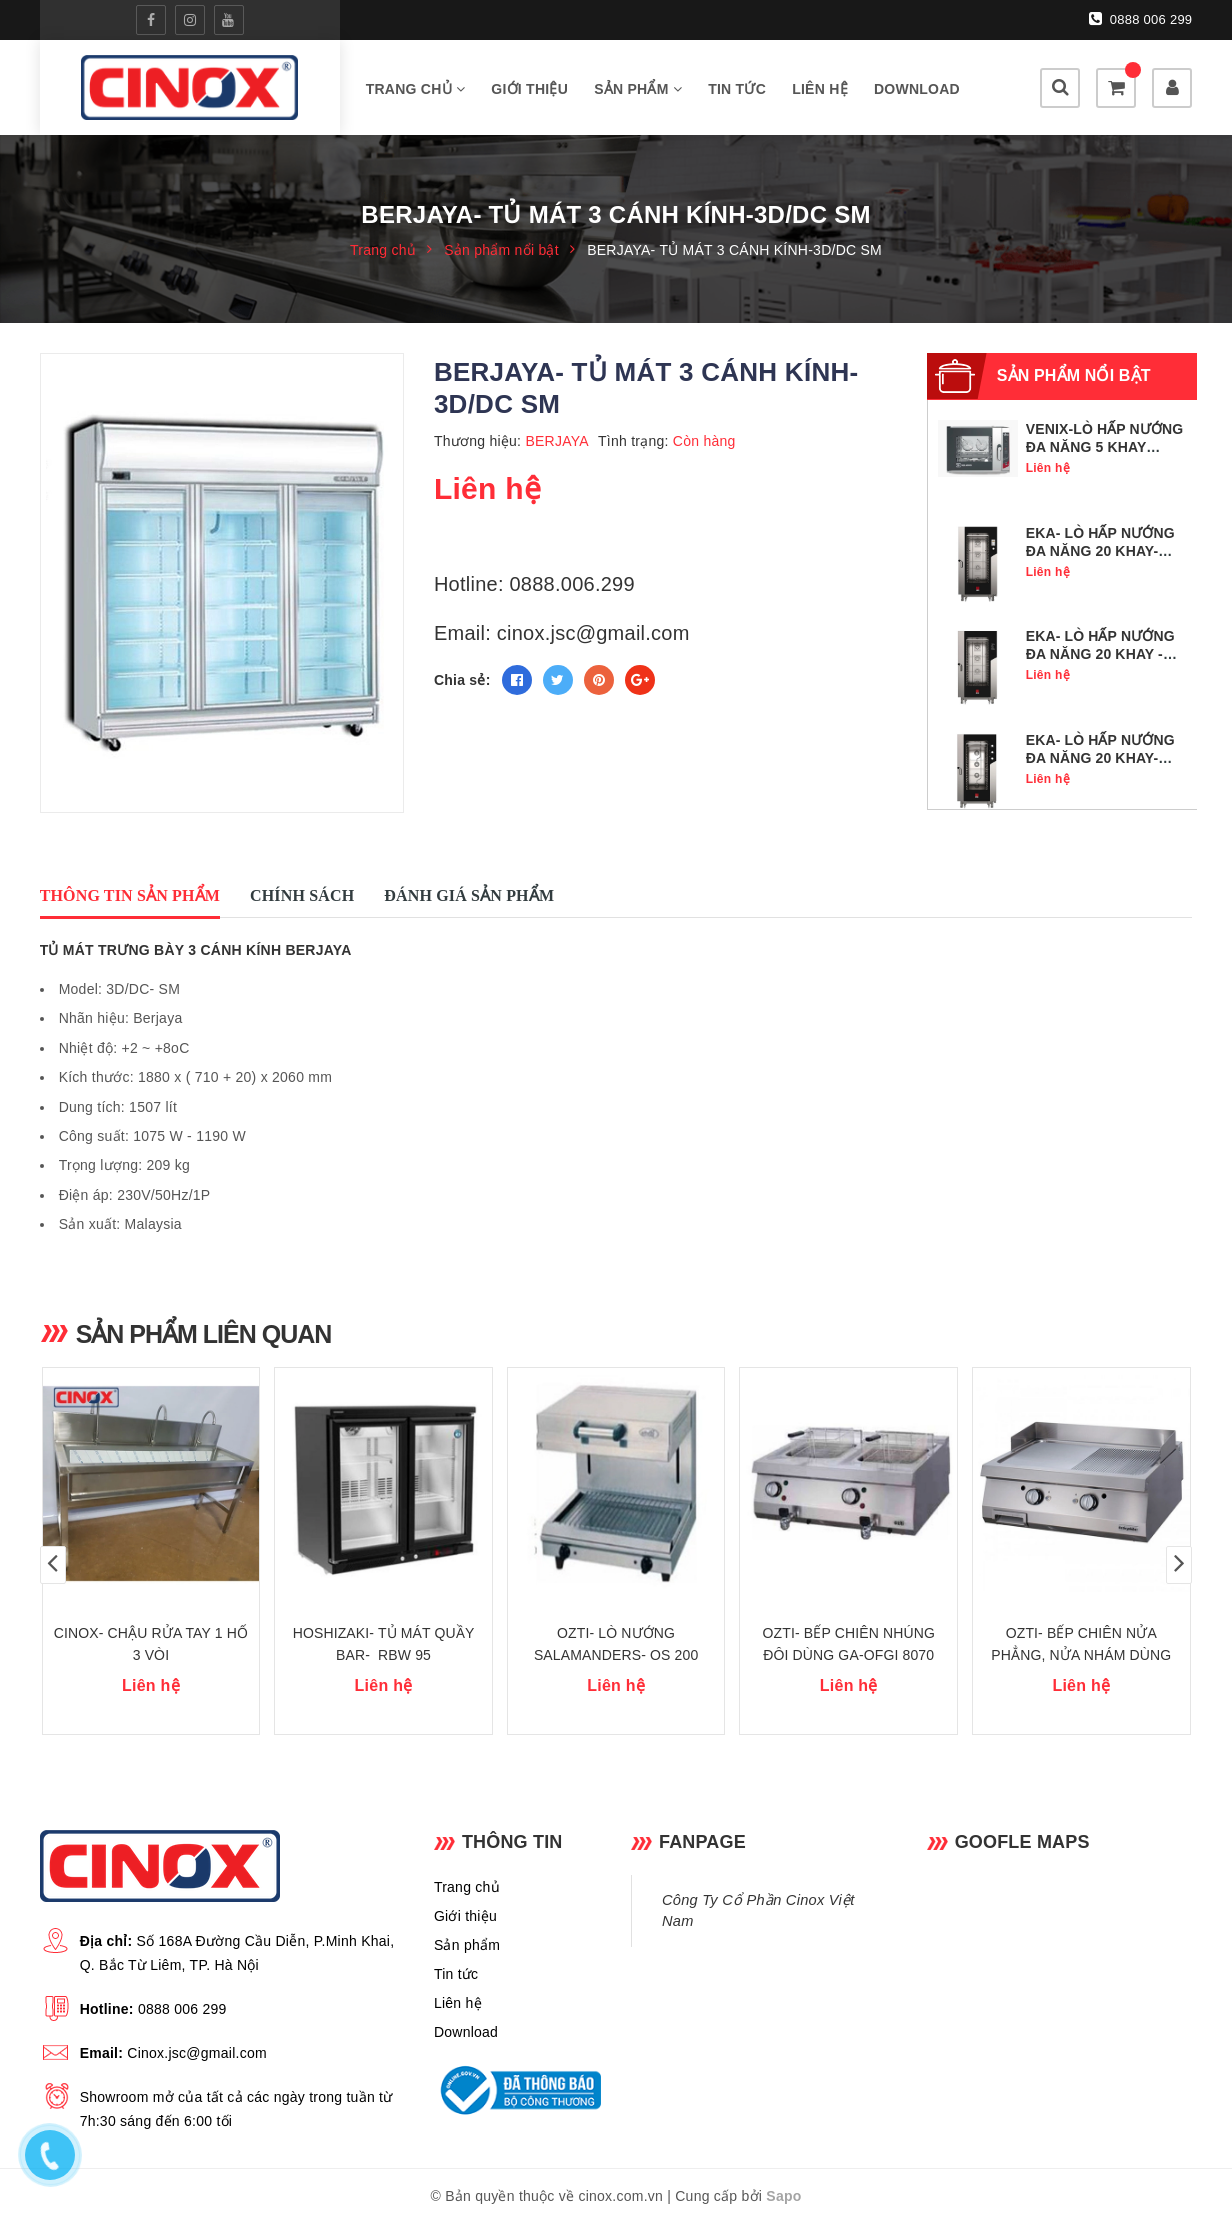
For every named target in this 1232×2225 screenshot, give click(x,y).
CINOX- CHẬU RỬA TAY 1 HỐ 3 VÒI (151, 1644)
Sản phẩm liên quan (204, 1334)
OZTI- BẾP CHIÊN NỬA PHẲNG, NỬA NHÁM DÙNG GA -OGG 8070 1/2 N (1081, 1655)
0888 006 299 (1141, 19)
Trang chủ (416, 89)
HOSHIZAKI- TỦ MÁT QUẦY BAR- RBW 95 (384, 1644)
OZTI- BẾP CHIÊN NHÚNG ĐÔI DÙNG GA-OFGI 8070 (848, 1644)
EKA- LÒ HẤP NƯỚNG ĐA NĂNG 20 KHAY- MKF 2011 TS (1100, 551)
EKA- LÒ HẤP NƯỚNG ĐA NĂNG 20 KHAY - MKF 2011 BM (1100, 654)
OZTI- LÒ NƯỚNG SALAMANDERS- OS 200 (616, 1644)
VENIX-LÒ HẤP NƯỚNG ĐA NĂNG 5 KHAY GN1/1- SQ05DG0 (1105, 447)
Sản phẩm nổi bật (1074, 375)
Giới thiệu (529, 89)
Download (917, 89)
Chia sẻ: (462, 680)
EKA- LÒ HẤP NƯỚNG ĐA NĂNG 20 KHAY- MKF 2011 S (1100, 758)
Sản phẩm (638, 89)
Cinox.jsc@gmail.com (197, 2053)
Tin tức (737, 89)
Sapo (783, 2196)
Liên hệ (820, 89)
